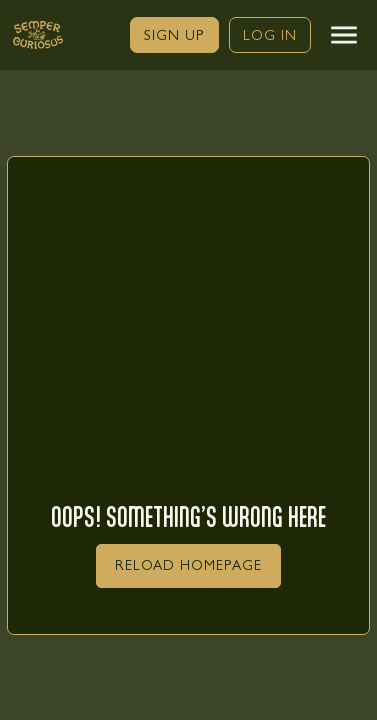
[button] (344, 35)
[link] (174, 35)
